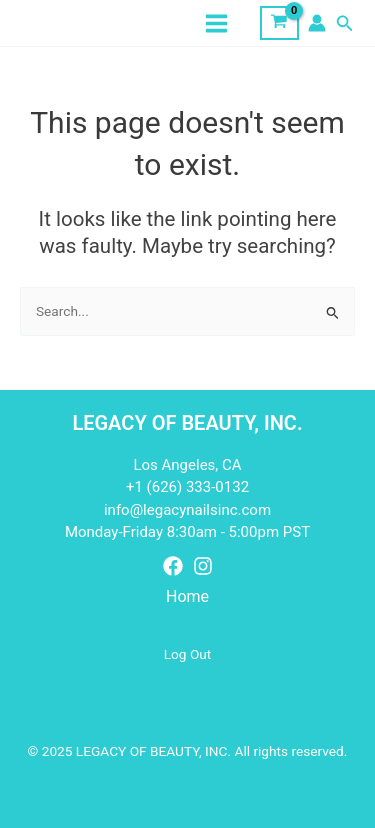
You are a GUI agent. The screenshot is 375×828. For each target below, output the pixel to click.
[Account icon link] (317, 23)
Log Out (188, 654)
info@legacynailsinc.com (187, 510)
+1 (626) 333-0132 (187, 487)
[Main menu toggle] (217, 23)
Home (187, 596)
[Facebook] (173, 566)
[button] (345, 23)
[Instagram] (203, 566)
